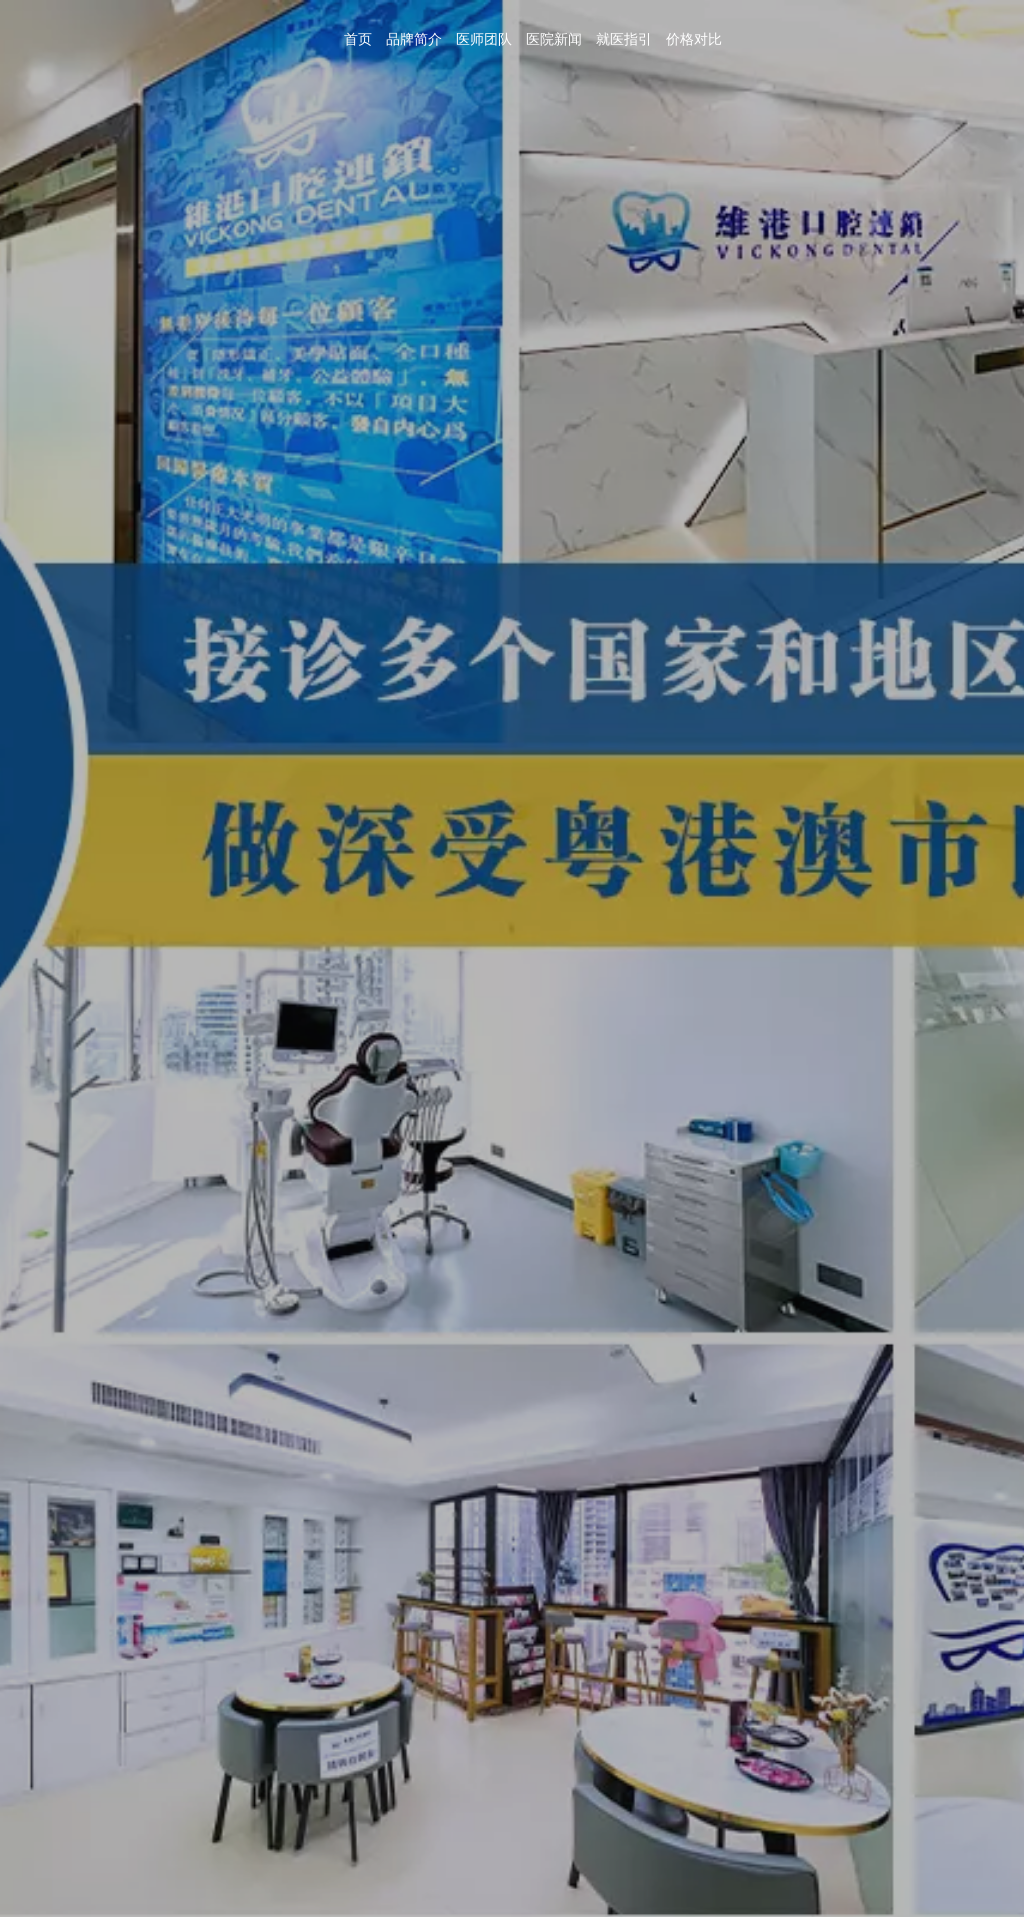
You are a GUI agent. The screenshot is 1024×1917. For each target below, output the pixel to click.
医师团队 (484, 39)
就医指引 (624, 39)
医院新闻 (554, 39)
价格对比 (694, 39)
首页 (358, 39)
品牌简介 (414, 39)
